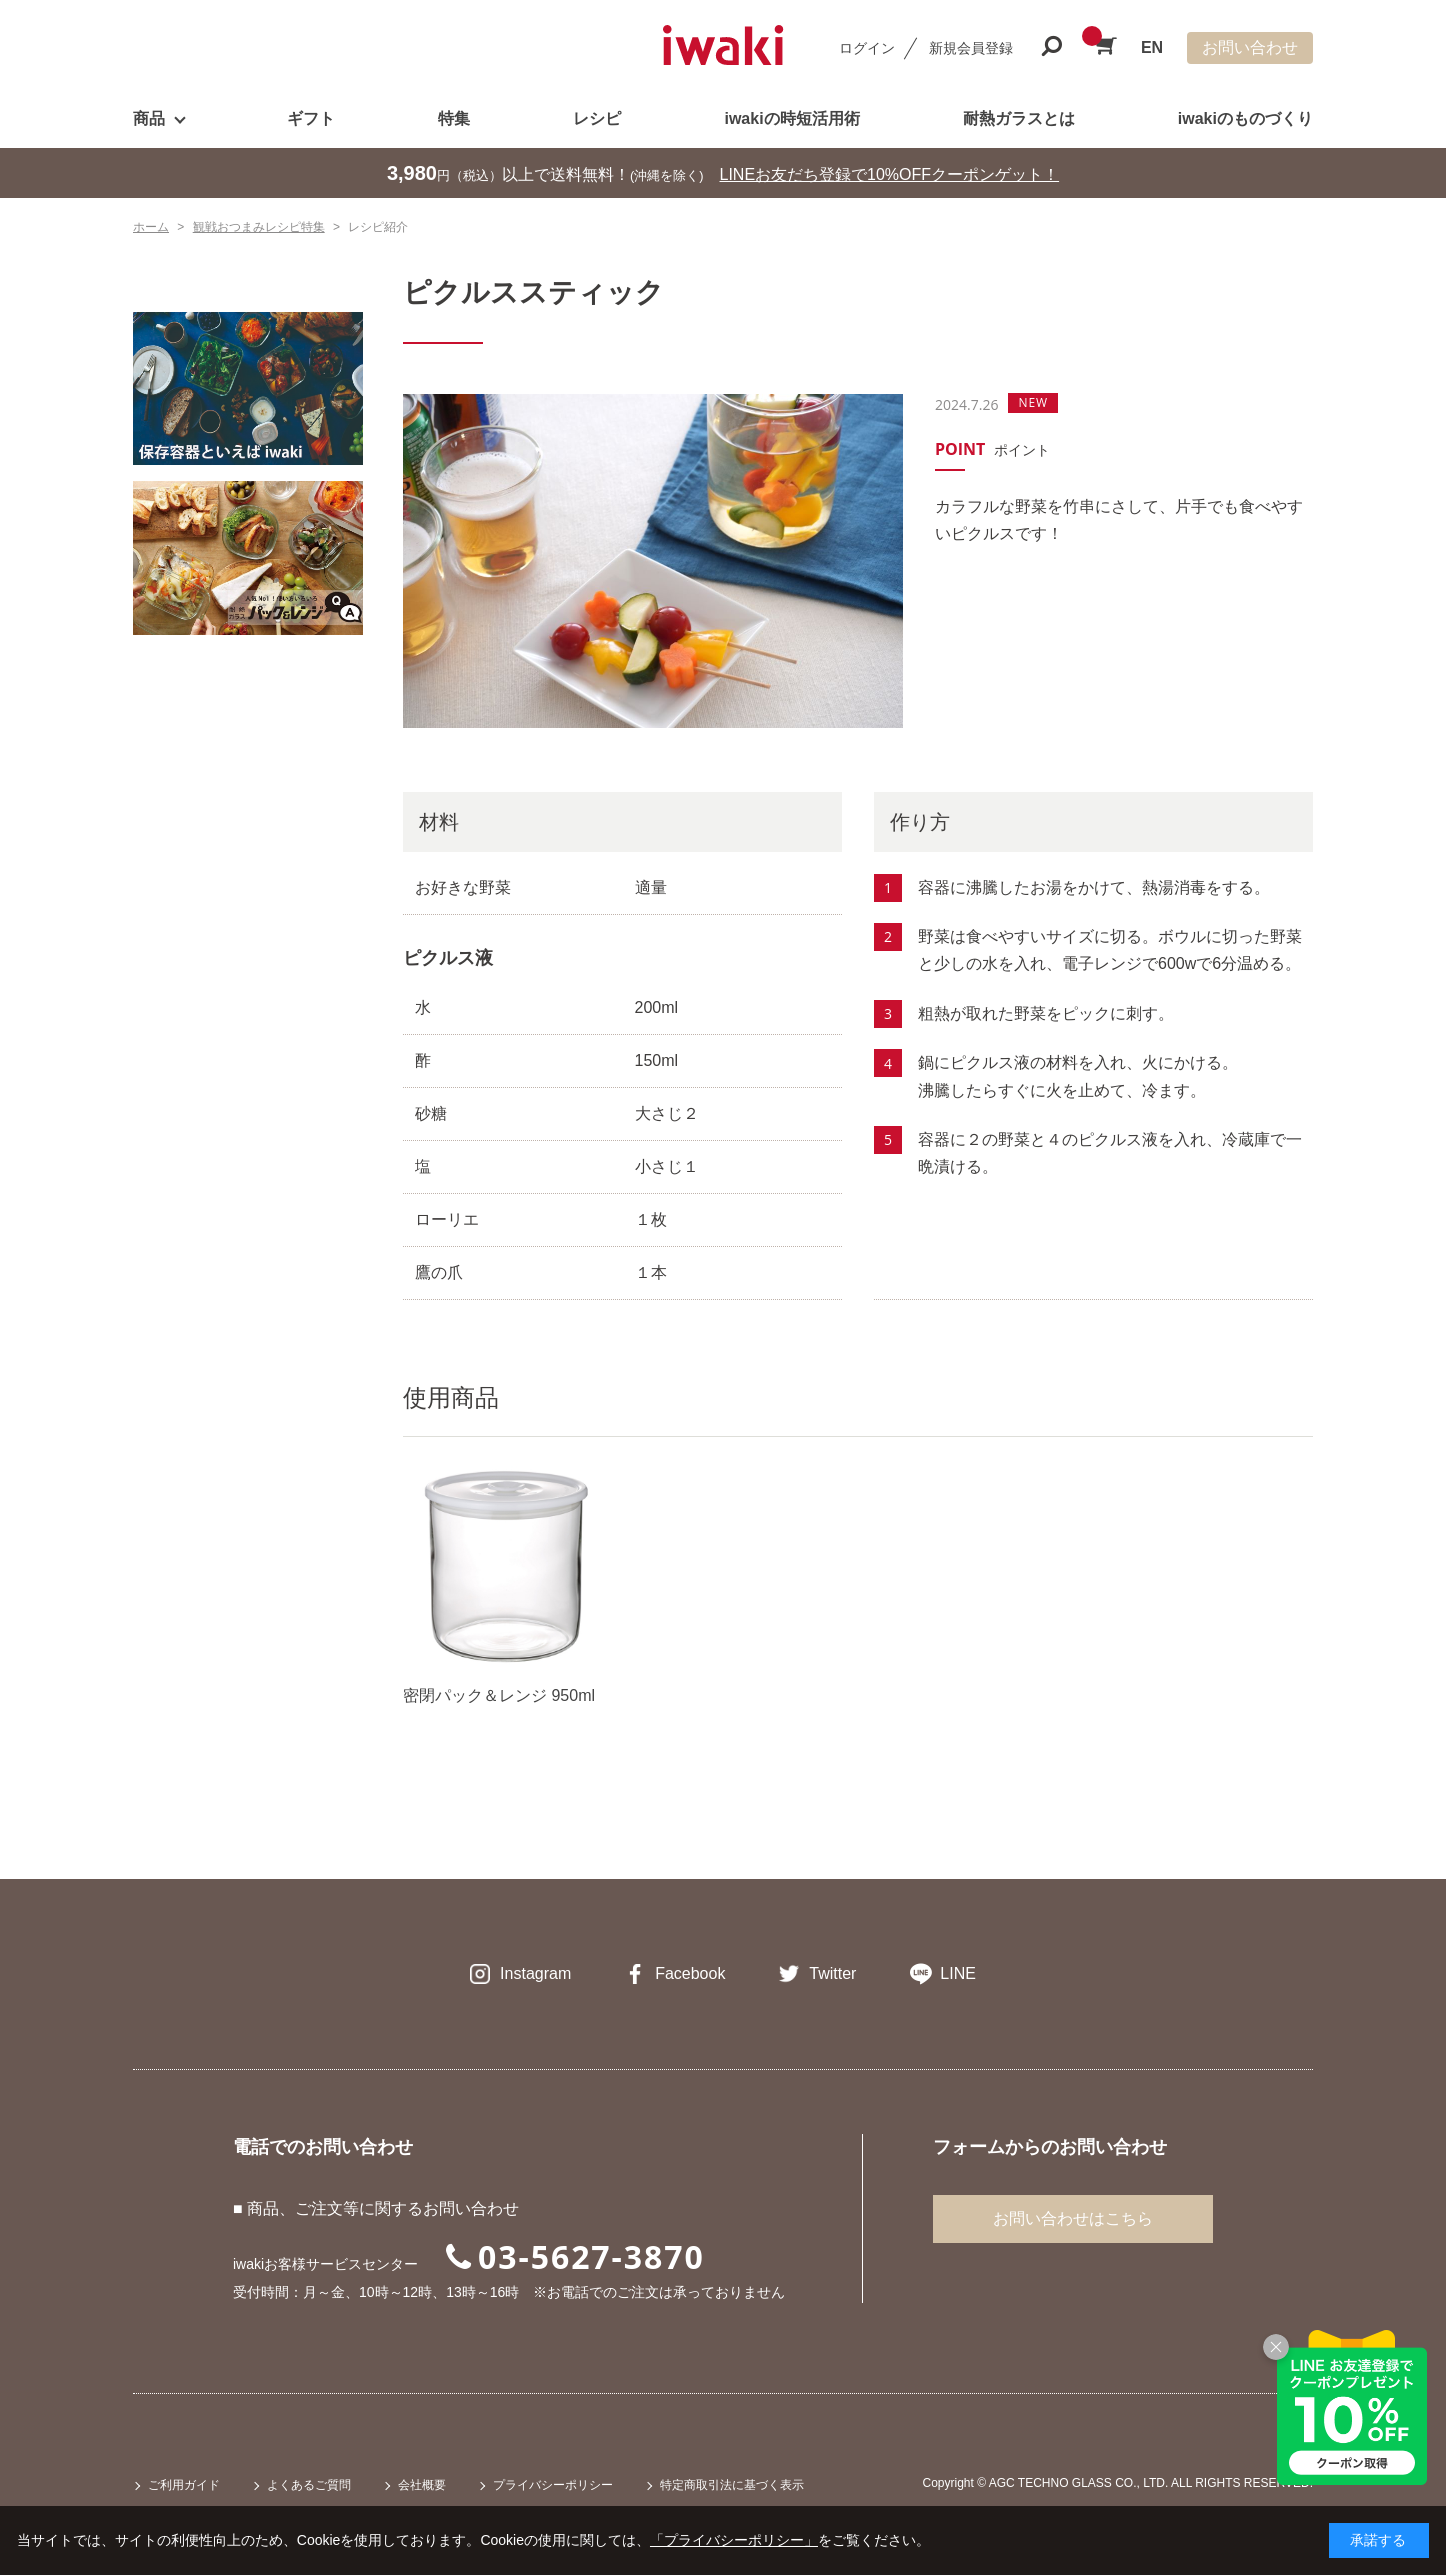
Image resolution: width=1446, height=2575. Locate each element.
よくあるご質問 (309, 2485)
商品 (149, 118)
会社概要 (422, 2485)
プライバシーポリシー (553, 2485)
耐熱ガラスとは (1019, 118)
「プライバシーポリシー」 (734, 2540)
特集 (454, 118)
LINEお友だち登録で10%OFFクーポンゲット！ (890, 174)
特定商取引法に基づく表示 (732, 2485)
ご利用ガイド (184, 2485)
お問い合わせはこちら (1073, 2218)
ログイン (867, 48)
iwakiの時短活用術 (791, 118)
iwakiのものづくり (1245, 118)
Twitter (832, 1973)
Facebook (690, 1973)
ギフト (311, 118)
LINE (958, 1973)
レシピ (597, 118)
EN (1152, 47)
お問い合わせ (1250, 47)
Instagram (535, 1973)
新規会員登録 (971, 48)
